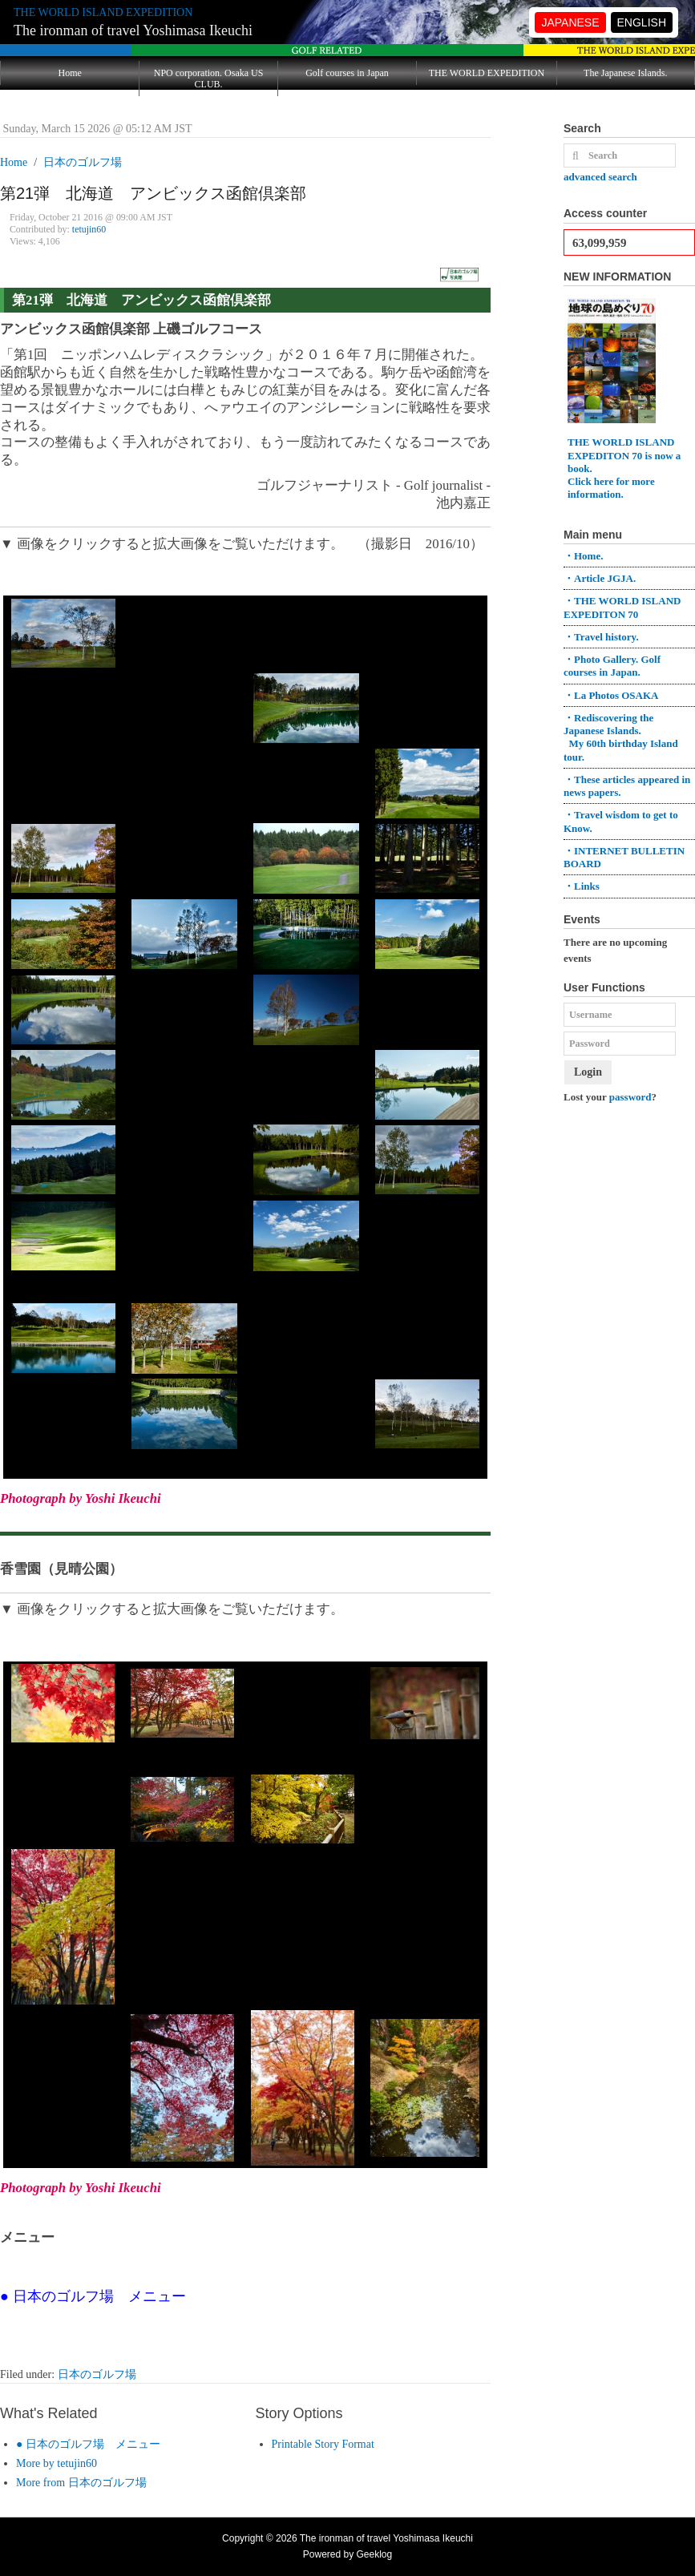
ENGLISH (641, 22)
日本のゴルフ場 (97, 2374)
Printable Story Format (323, 2444)
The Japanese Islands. (625, 73)
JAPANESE (570, 22)
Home (70, 73)
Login (588, 1072)
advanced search (600, 177)
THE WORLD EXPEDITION (486, 73)
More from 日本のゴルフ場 (81, 2483)
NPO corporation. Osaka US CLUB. (209, 78)
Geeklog (375, 2554)
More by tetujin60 (56, 2463)
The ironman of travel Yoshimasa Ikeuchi (133, 30)
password (630, 1097)
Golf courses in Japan (347, 73)
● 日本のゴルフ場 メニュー (88, 2444)
